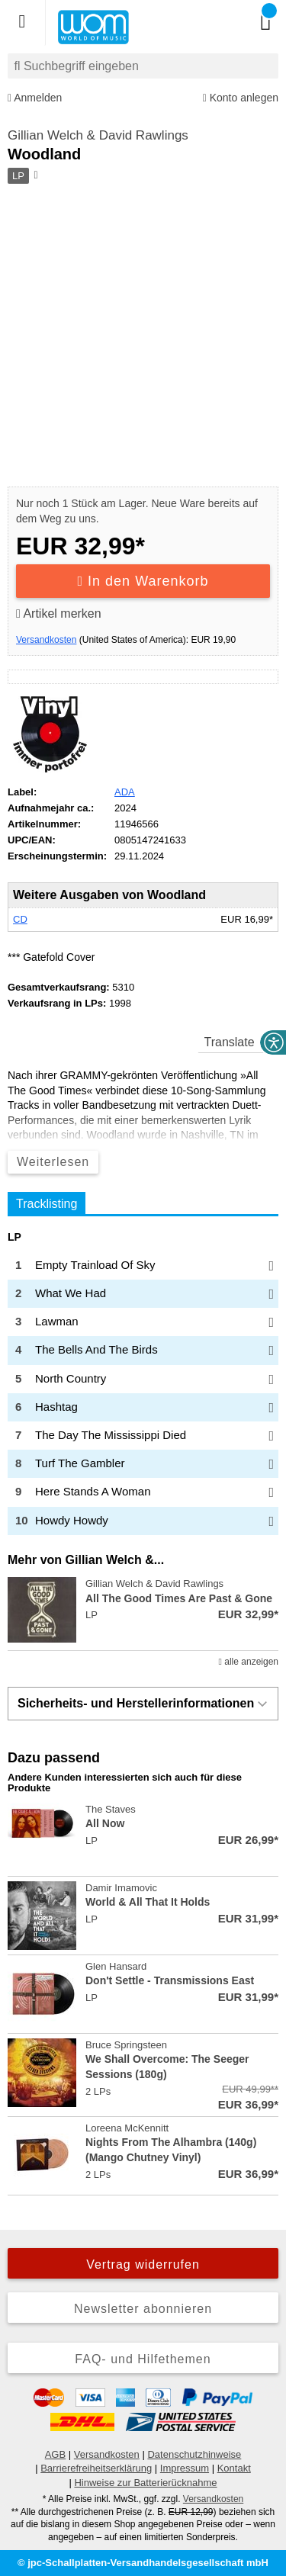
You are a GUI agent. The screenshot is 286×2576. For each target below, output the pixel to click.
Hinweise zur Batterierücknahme (145, 2482)
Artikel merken (58, 613)
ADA (124, 792)
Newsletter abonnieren (143, 2308)
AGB (55, 2454)
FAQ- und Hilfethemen (142, 2359)
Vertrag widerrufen (143, 2264)
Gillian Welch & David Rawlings (98, 135)
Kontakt (234, 2468)
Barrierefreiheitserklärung (96, 2468)
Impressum (184, 2468)
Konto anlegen (240, 98)
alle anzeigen (248, 1661)
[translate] (238, 1041)
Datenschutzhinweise (194, 2454)
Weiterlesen (53, 1161)
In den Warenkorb (143, 581)
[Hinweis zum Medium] (35, 176)
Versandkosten (46, 639)
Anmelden (35, 98)
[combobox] (143, 66)
